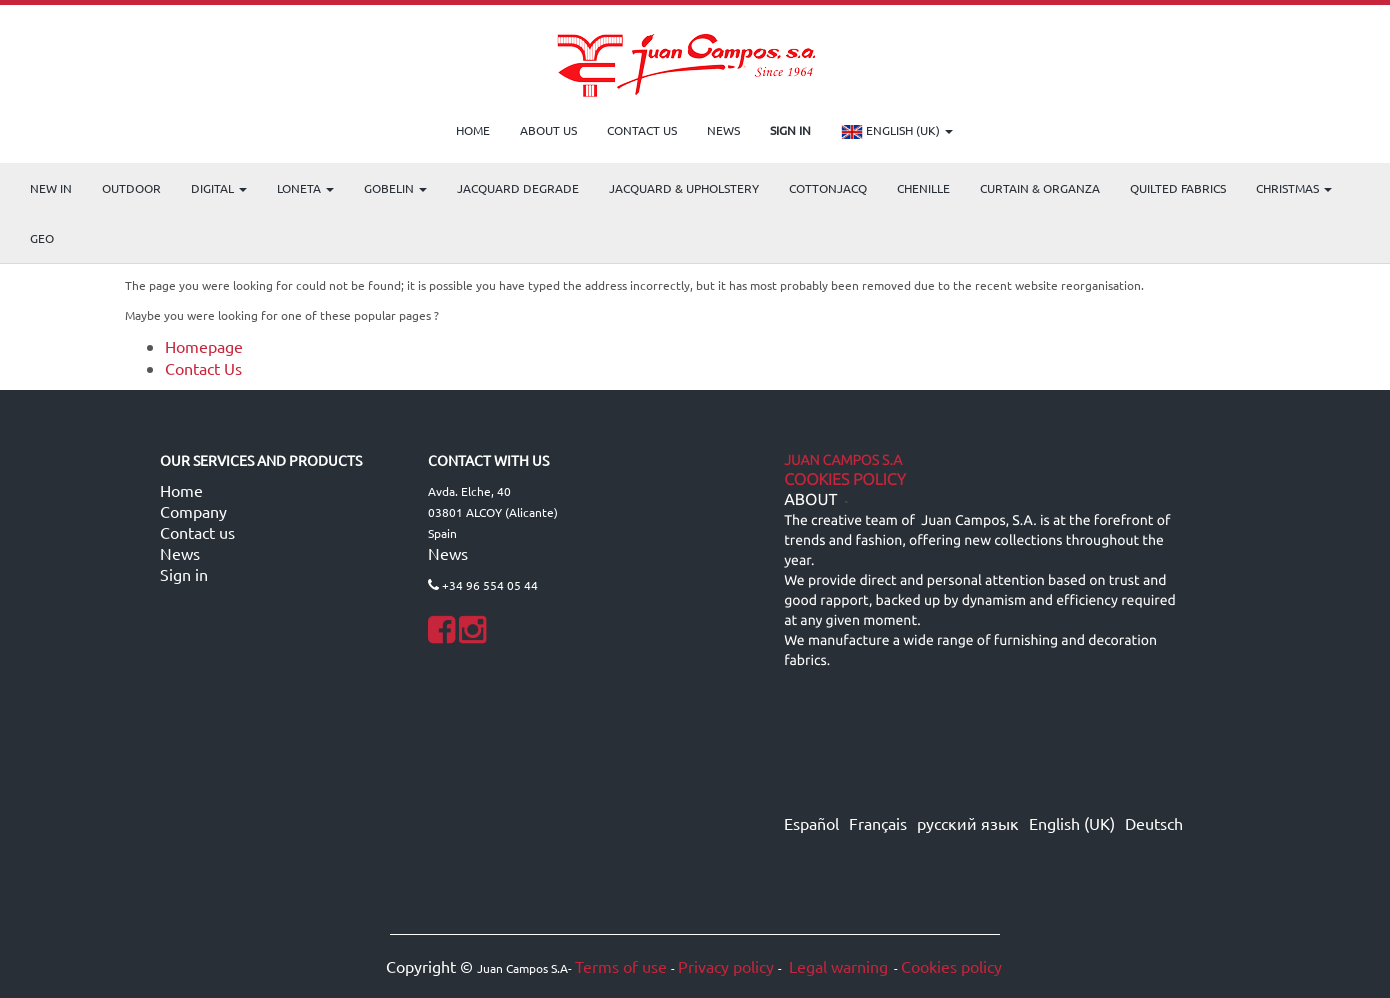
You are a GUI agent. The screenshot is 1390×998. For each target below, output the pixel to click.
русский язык (968, 823)
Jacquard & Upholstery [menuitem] (684, 188)
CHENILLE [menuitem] (923, 188)
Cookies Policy (845, 480)
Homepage (204, 346)
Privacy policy (726, 966)
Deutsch (1154, 823)
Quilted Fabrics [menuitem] (1178, 188)
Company (193, 511)
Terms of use (621, 966)
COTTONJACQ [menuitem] (828, 188)
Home (181, 490)
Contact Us (203, 368)
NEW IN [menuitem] (51, 188)
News (180, 553)
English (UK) (897, 132)
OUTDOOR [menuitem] (131, 188)
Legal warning (836, 966)
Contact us (197, 532)
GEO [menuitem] (42, 238)
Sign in (184, 574)
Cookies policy (951, 966)
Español (811, 823)
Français (878, 823)
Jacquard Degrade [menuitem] (518, 188)
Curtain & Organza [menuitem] (1040, 188)
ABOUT (810, 500)
